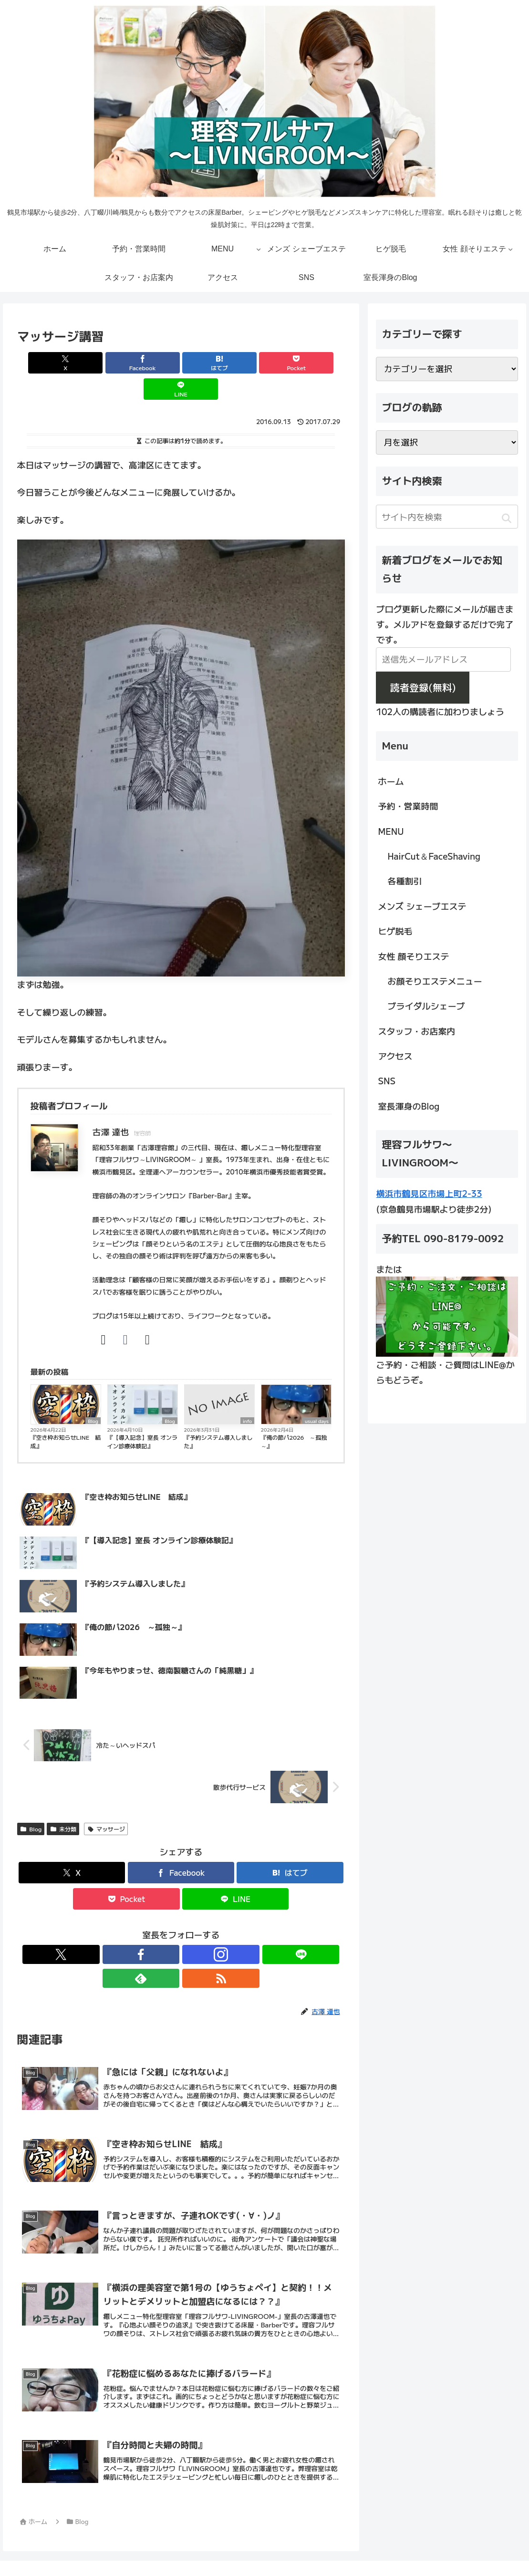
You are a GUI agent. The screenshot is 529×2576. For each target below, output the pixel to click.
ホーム (391, 781)
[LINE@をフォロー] (191, 1928)
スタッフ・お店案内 (416, 1031)
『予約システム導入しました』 (218, 1415)
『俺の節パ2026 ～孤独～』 (294, 1415)
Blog (93, 1394)
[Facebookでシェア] (126, 363)
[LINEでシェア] (291, 363)
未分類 (63, 1802)
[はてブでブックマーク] (181, 363)
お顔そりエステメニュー (434, 981)
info (247, 1394)
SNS (386, 1080)
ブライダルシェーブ (426, 1005)
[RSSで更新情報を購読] (235, 1928)
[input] (447, 517)
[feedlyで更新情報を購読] (213, 1928)
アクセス (395, 1055)
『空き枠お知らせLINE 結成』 (66, 1415)
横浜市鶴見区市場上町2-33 (429, 1193)
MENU (391, 831)
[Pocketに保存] (236, 363)
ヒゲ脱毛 (395, 930)
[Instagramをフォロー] (169, 1928)
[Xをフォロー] (125, 1928)
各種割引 (404, 880)
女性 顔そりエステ (413, 956)
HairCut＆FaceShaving (433, 856)
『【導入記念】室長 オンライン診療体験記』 (142, 1415)
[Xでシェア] (70, 363)
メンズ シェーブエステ (422, 906)
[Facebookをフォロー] (147, 1928)
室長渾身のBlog (408, 1106)
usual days (317, 1394)
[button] (507, 518)
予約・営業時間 (408, 806)
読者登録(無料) (423, 687)
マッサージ (106, 1802)
